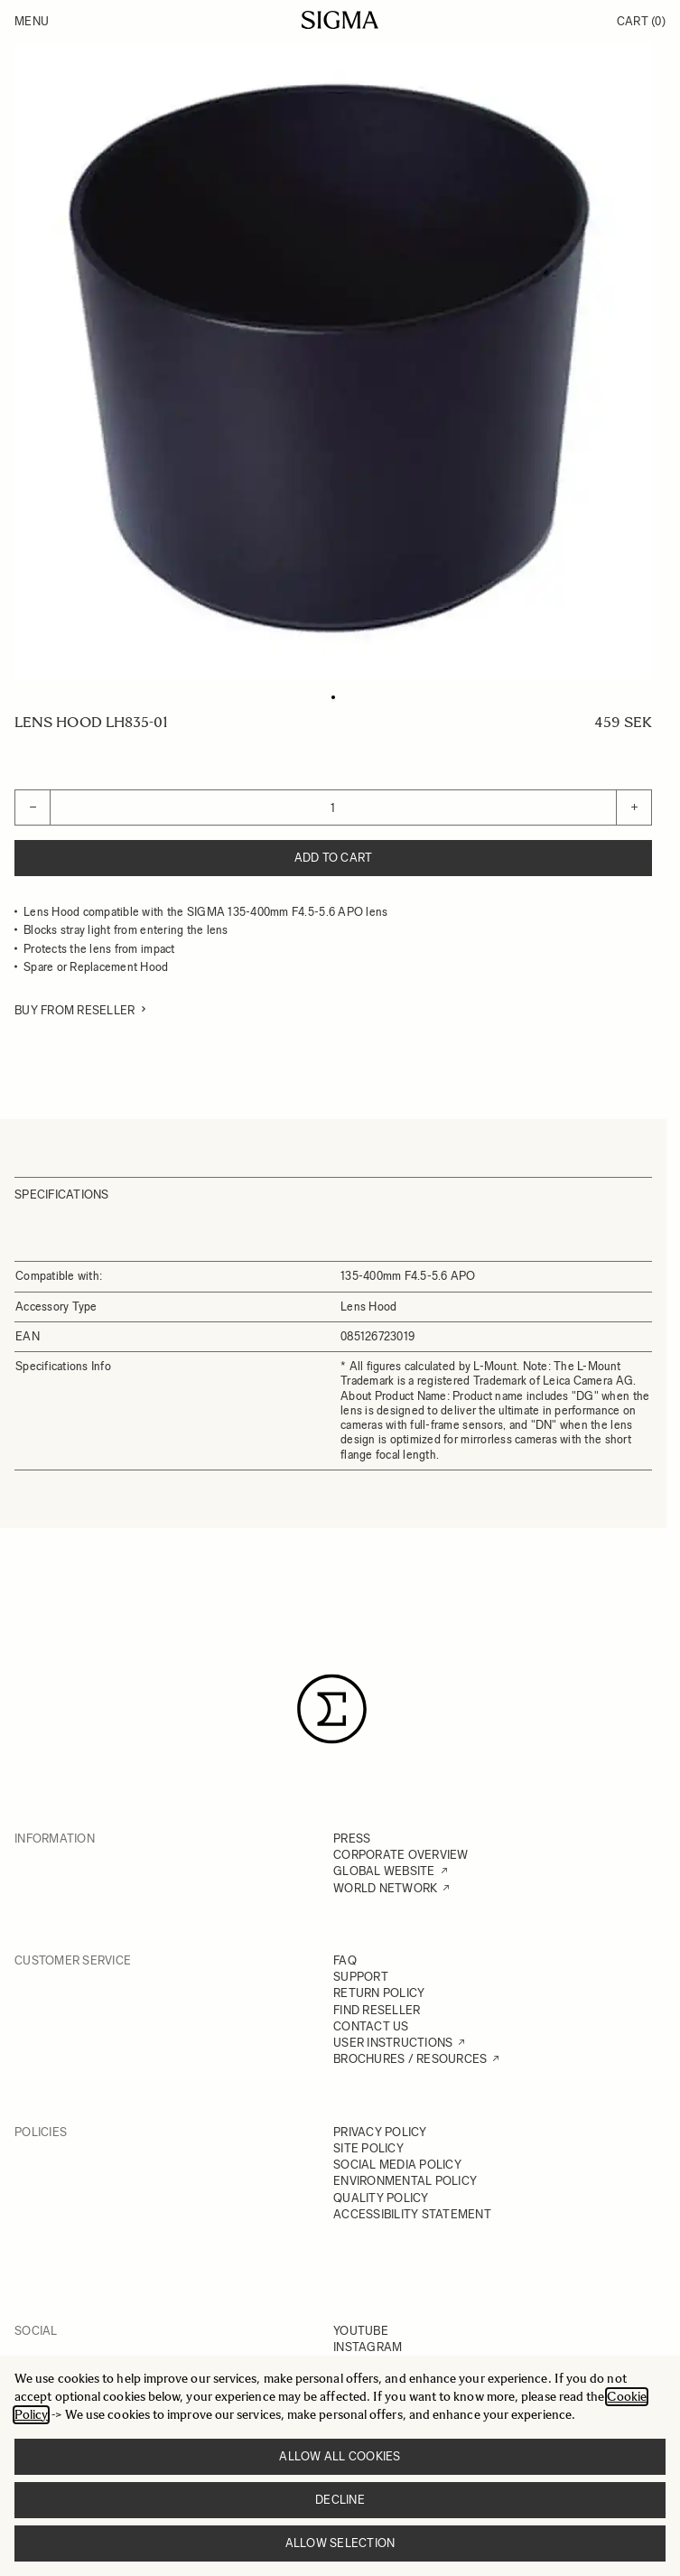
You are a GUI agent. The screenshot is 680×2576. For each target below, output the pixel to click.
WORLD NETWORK (385, 1888)
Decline (340, 2499)
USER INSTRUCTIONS (392, 2042)
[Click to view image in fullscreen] (333, 362)
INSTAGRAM (367, 2347)
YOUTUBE (360, 2331)
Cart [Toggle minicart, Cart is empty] (641, 21)
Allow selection (340, 2543)
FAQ (345, 1960)
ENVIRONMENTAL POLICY (405, 2181)
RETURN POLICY (378, 1993)
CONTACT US (371, 2026)
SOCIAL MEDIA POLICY (397, 2164)
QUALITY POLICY (381, 2198)
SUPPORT (360, 1976)
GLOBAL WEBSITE (384, 1871)
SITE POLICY (368, 2148)
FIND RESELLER (376, 2010)
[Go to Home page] (340, 20)
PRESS (351, 1838)
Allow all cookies (339, 2456)
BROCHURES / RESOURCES (410, 2059)
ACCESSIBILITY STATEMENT (412, 2214)
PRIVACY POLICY (380, 2132)
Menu (31, 21)
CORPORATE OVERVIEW (401, 1855)
